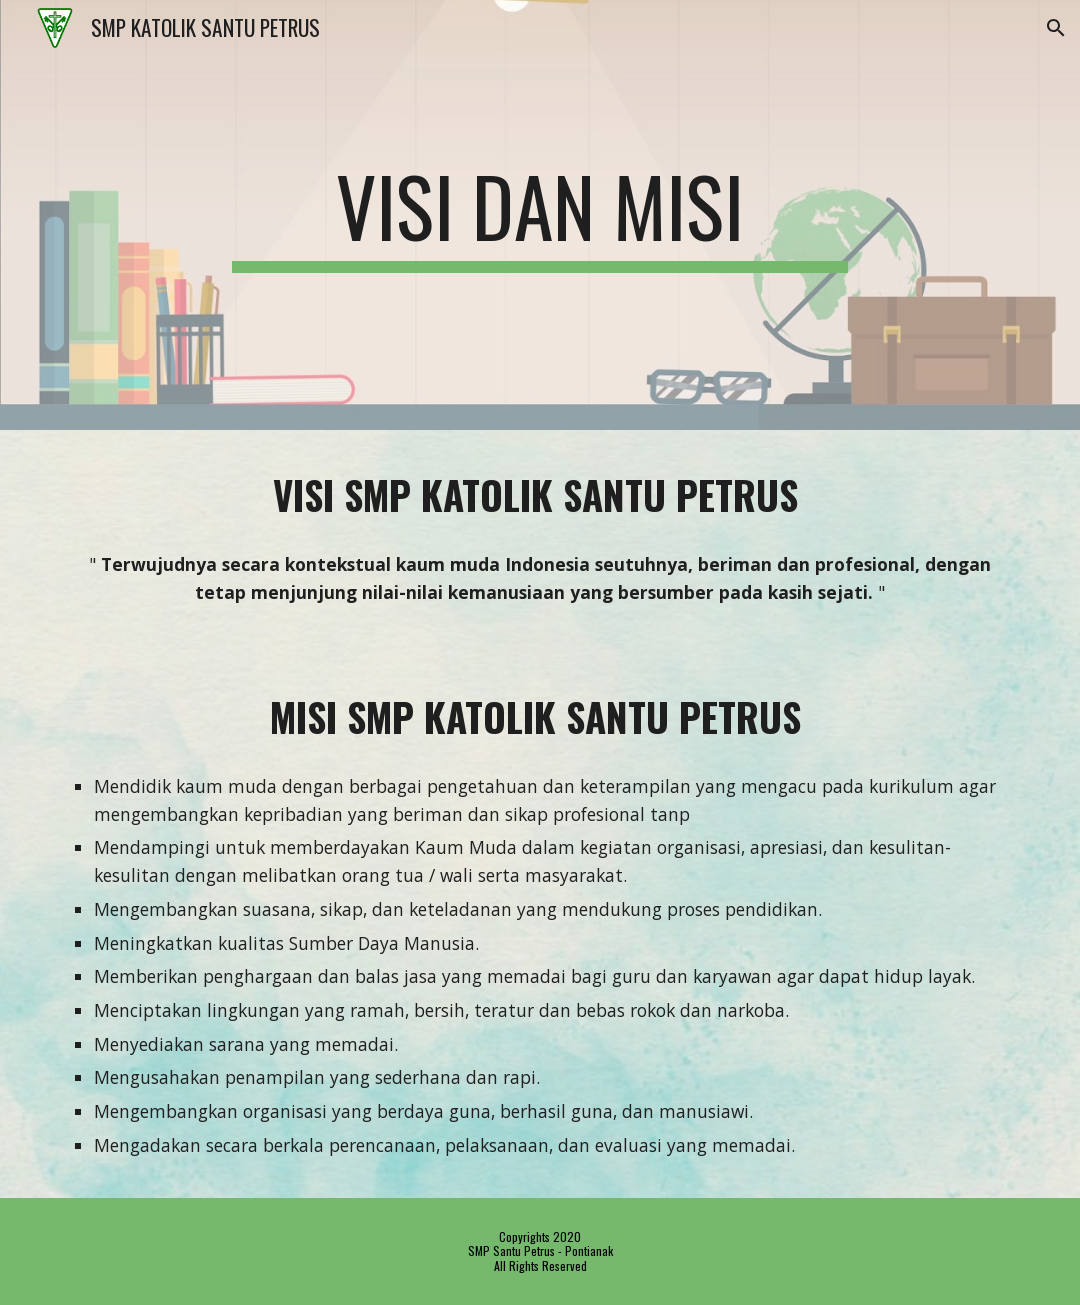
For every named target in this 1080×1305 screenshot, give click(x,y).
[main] (539, 215)
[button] (1056, 28)
